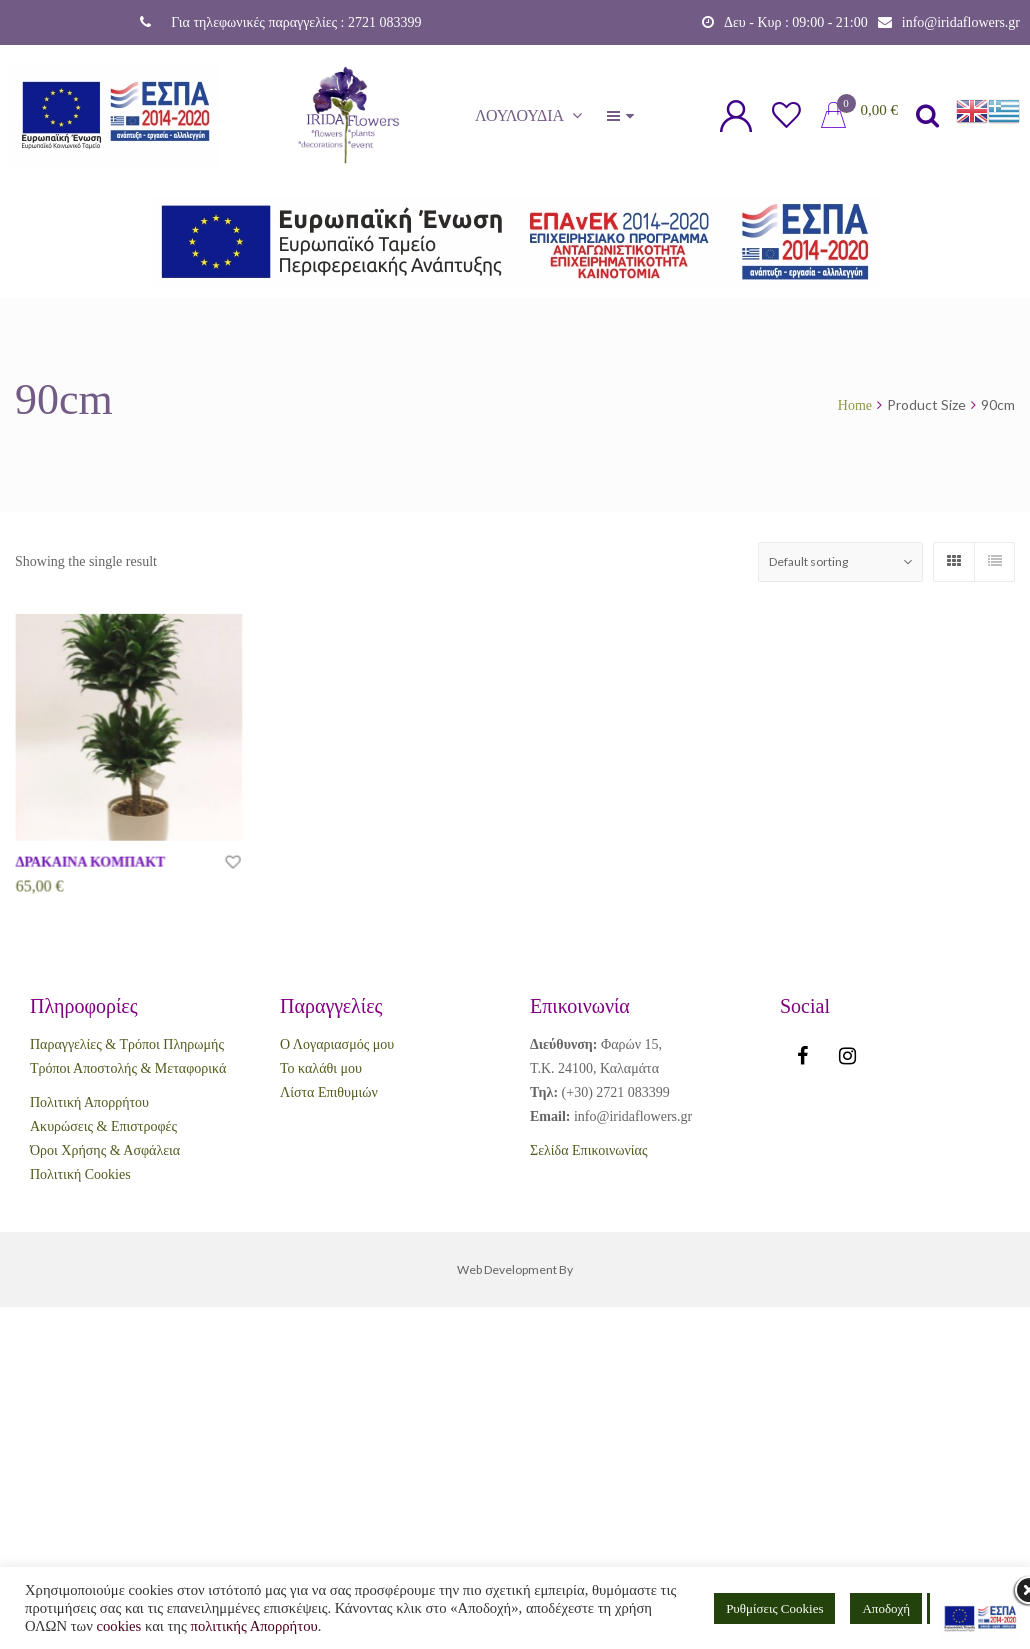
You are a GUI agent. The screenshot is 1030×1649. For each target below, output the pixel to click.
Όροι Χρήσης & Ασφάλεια (105, 1150)
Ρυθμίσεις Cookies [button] (774, 1608)
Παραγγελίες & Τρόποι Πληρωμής (127, 1044)
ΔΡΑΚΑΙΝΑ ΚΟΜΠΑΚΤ (91, 864)
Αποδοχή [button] (886, 1608)
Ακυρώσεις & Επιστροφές (103, 1126)
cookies (118, 1626)
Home (855, 405)
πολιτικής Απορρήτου (254, 1626)
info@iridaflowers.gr (961, 22)
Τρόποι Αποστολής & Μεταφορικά (128, 1068)
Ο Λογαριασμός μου (337, 1044)
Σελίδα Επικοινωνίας (588, 1150)
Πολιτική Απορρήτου (89, 1102)
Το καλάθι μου (321, 1068)
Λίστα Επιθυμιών (329, 1092)
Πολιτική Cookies (80, 1174)
